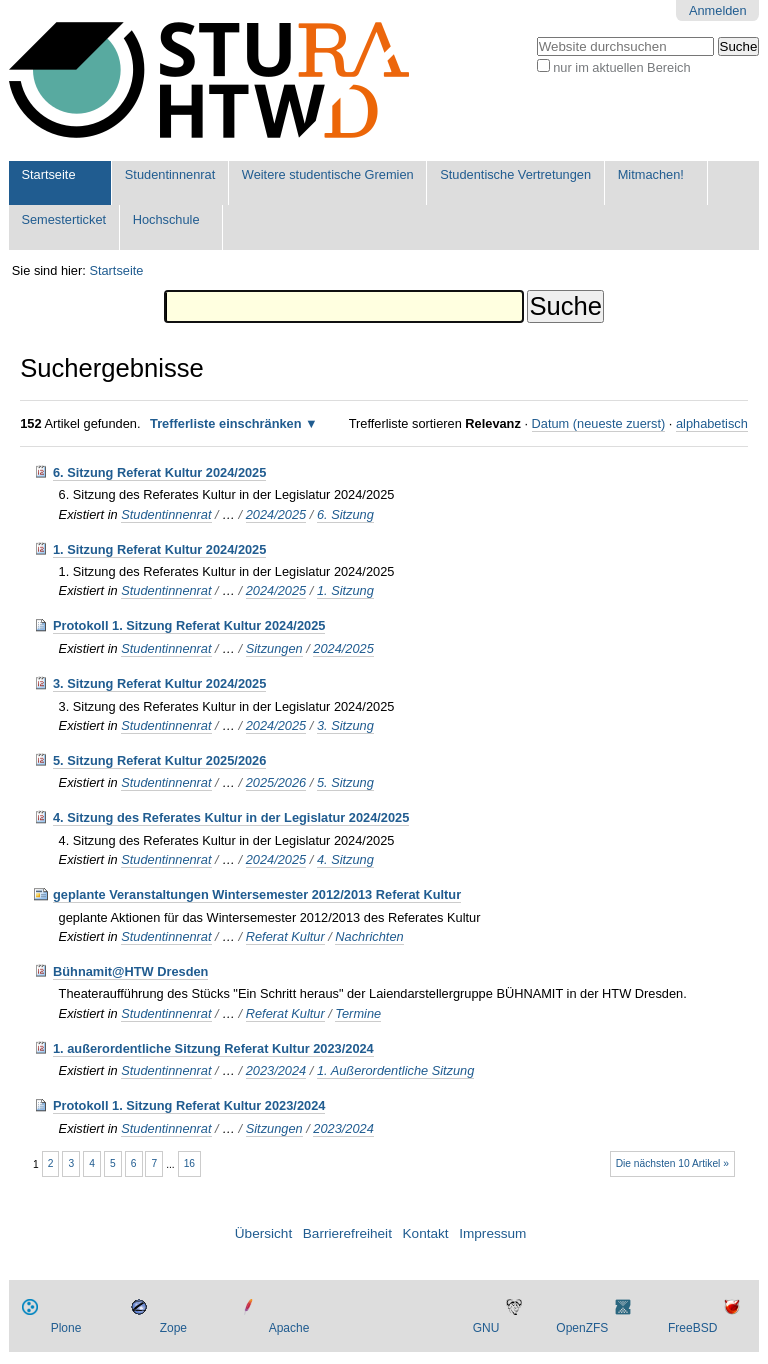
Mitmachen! (651, 174)
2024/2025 (276, 514)
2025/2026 (276, 782)
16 (189, 1163)
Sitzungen (274, 648)
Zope (173, 1328)
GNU (486, 1328)
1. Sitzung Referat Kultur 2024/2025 (159, 549)
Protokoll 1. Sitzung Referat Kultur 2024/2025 (189, 625)
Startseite (48, 174)
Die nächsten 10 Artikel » (672, 1163)
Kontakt (426, 1233)
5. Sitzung (345, 782)
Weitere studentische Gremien (328, 174)
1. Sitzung (345, 590)
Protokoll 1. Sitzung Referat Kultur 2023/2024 (189, 1105)
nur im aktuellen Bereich (621, 67)
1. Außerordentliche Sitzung (395, 1070)
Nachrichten (369, 936)
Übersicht (263, 1233)
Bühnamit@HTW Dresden (130, 971)
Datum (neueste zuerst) (599, 423)
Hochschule (166, 219)
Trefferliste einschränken (226, 423)
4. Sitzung (345, 859)
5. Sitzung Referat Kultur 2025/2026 (159, 760)
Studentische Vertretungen (515, 174)
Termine (358, 1013)
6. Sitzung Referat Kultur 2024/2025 (159, 472)
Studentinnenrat (170, 174)
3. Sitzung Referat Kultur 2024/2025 (159, 683)
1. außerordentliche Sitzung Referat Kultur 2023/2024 (213, 1048)
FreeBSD (692, 1328)
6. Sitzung (345, 514)
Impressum (492, 1233)
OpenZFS (582, 1328)
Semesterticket (63, 219)
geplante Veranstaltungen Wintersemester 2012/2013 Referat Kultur (257, 894)
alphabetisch (712, 423)
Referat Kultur (285, 936)
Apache (289, 1328)
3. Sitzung (345, 725)
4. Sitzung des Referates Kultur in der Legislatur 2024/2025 (231, 817)
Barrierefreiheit (347, 1233)
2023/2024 (276, 1070)
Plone (66, 1328)
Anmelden (718, 10)
